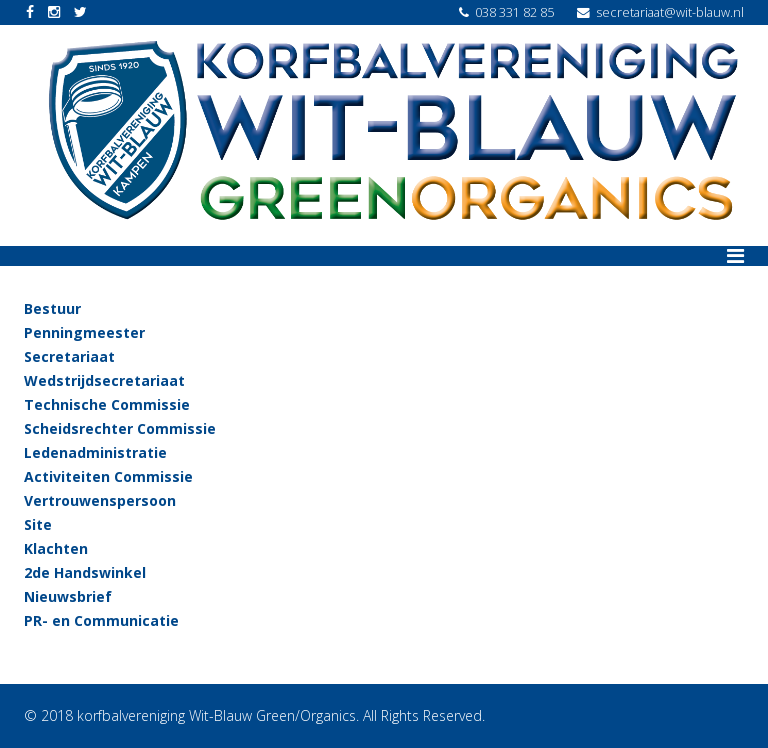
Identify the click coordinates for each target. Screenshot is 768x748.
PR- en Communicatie (101, 620)
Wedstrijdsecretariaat (104, 380)
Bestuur (52, 308)
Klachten (56, 548)
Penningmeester (84, 332)
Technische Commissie (107, 404)
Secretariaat (69, 356)
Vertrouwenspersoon (100, 500)
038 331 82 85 (514, 12)
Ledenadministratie (95, 452)
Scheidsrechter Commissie (120, 428)
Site (38, 524)
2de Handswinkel (85, 572)
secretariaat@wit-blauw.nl (670, 12)
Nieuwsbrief (68, 596)
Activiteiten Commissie (108, 476)
